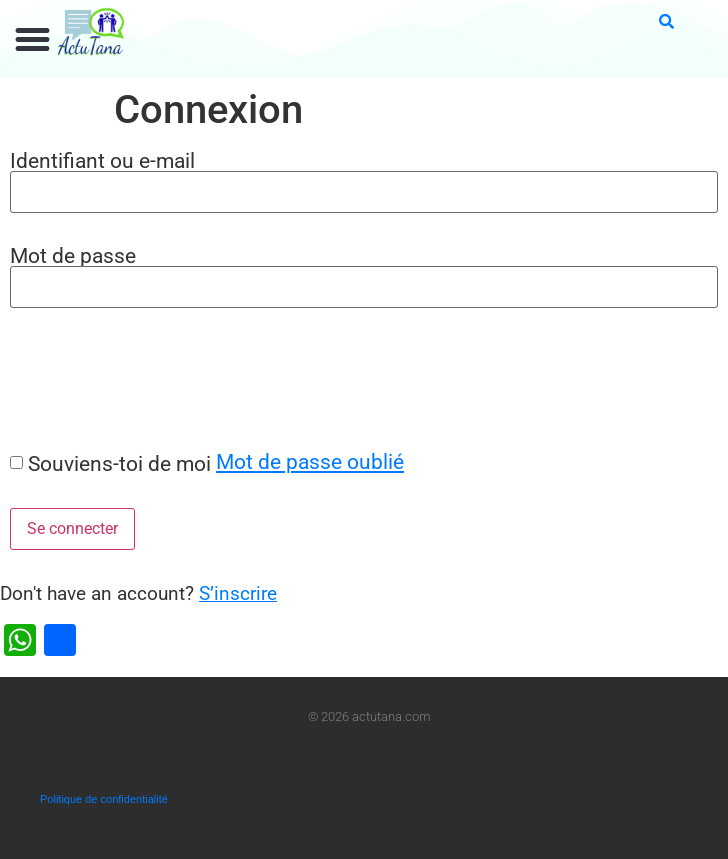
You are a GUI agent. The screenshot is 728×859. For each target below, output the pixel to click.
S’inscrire (238, 593)
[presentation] (152, 379)
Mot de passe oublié (310, 461)
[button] (33, 40)
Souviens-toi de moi (119, 463)
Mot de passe (73, 255)
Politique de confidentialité (104, 799)
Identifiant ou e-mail (102, 160)
